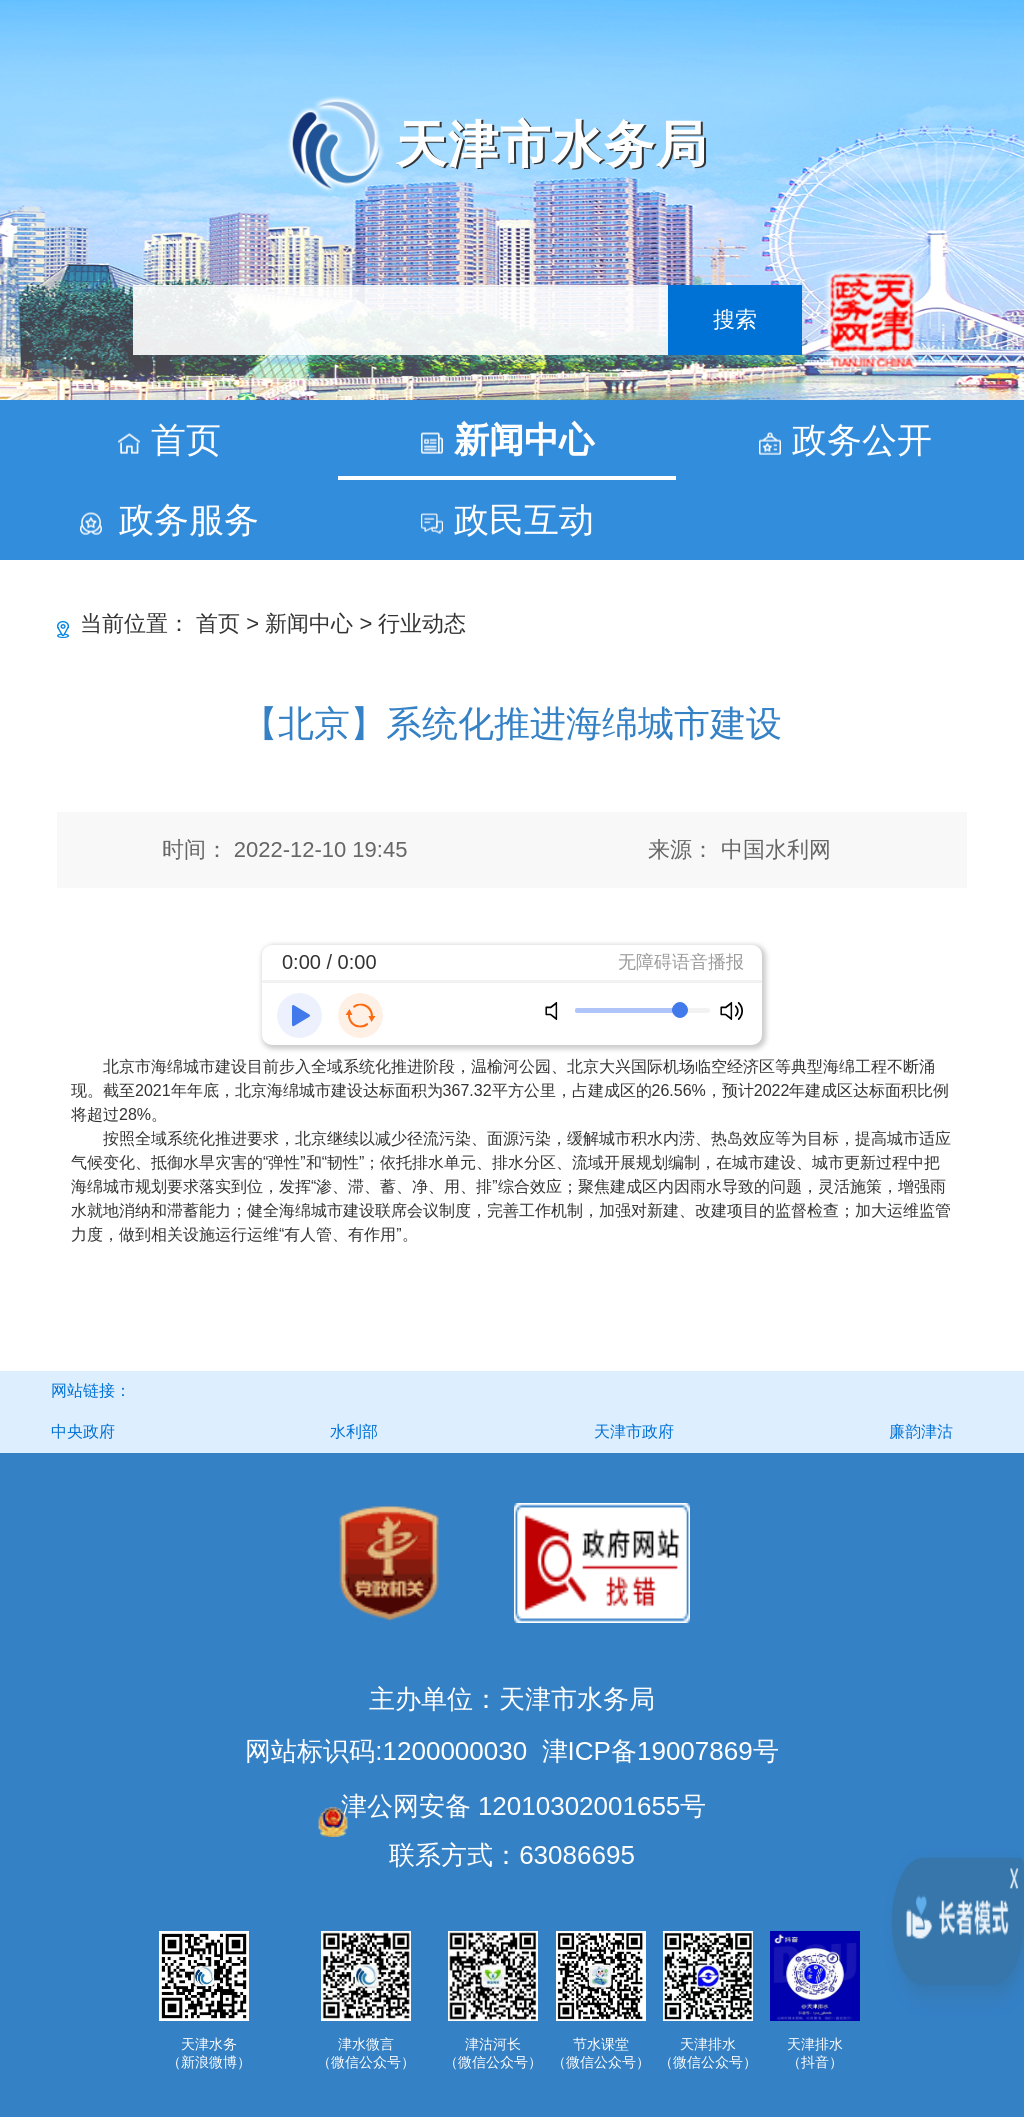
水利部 (354, 1431)
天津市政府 (634, 1431)
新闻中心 (524, 439)
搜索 (735, 319)
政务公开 (862, 439)
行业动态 (422, 623)
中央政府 (83, 1431)
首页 (186, 439)
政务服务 (189, 519)
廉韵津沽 (921, 1431)
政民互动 (524, 519)
